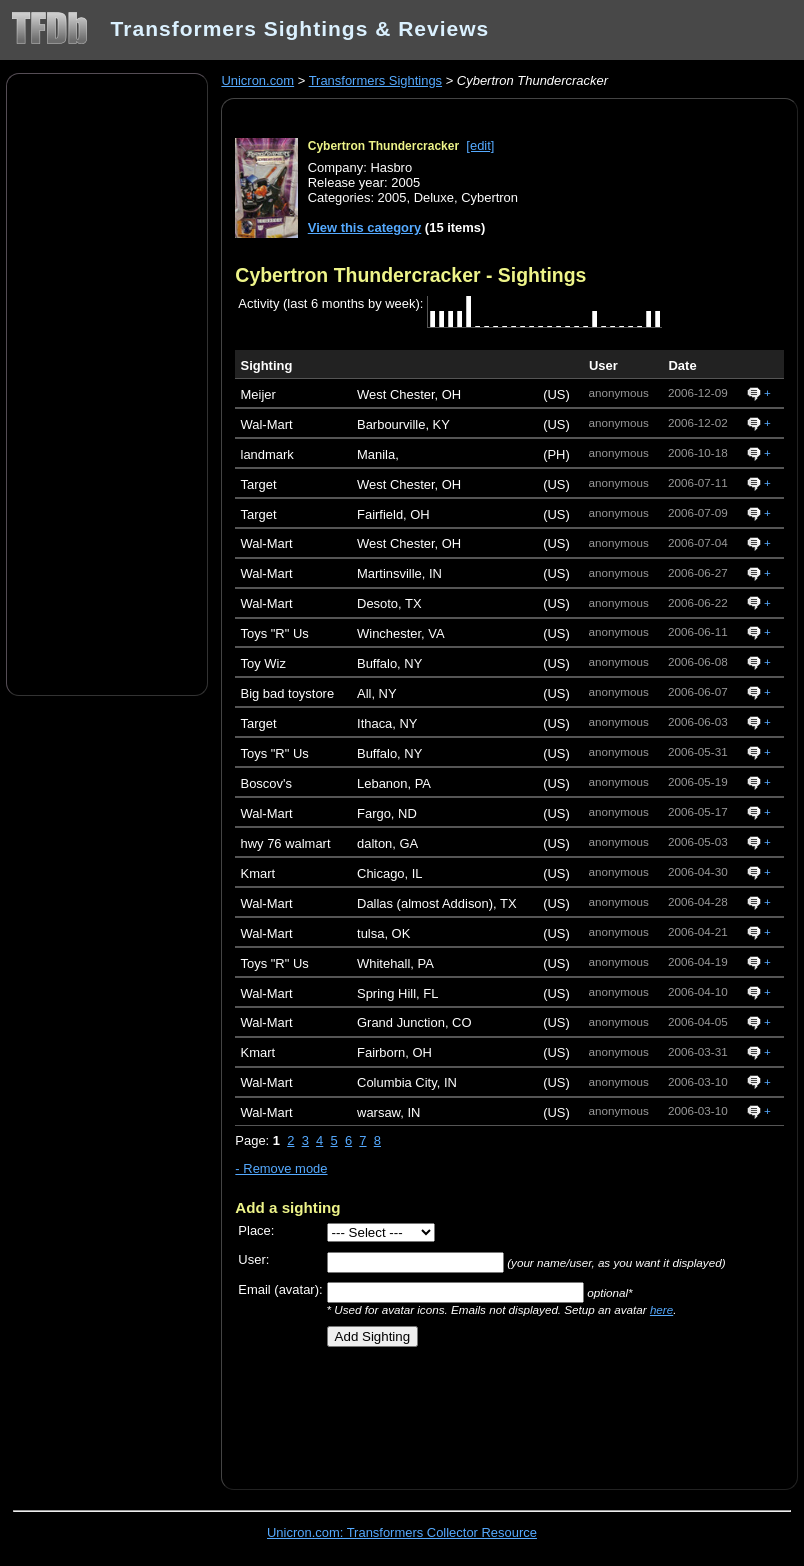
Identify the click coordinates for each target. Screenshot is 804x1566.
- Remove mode (281, 1168)
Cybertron (489, 197)
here (661, 1309)
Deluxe (434, 197)
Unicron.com (257, 80)
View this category (365, 227)
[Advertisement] (107, 383)
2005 (392, 197)
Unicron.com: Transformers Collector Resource (402, 1532)
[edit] (480, 145)
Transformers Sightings (375, 80)
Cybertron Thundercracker (383, 146)
